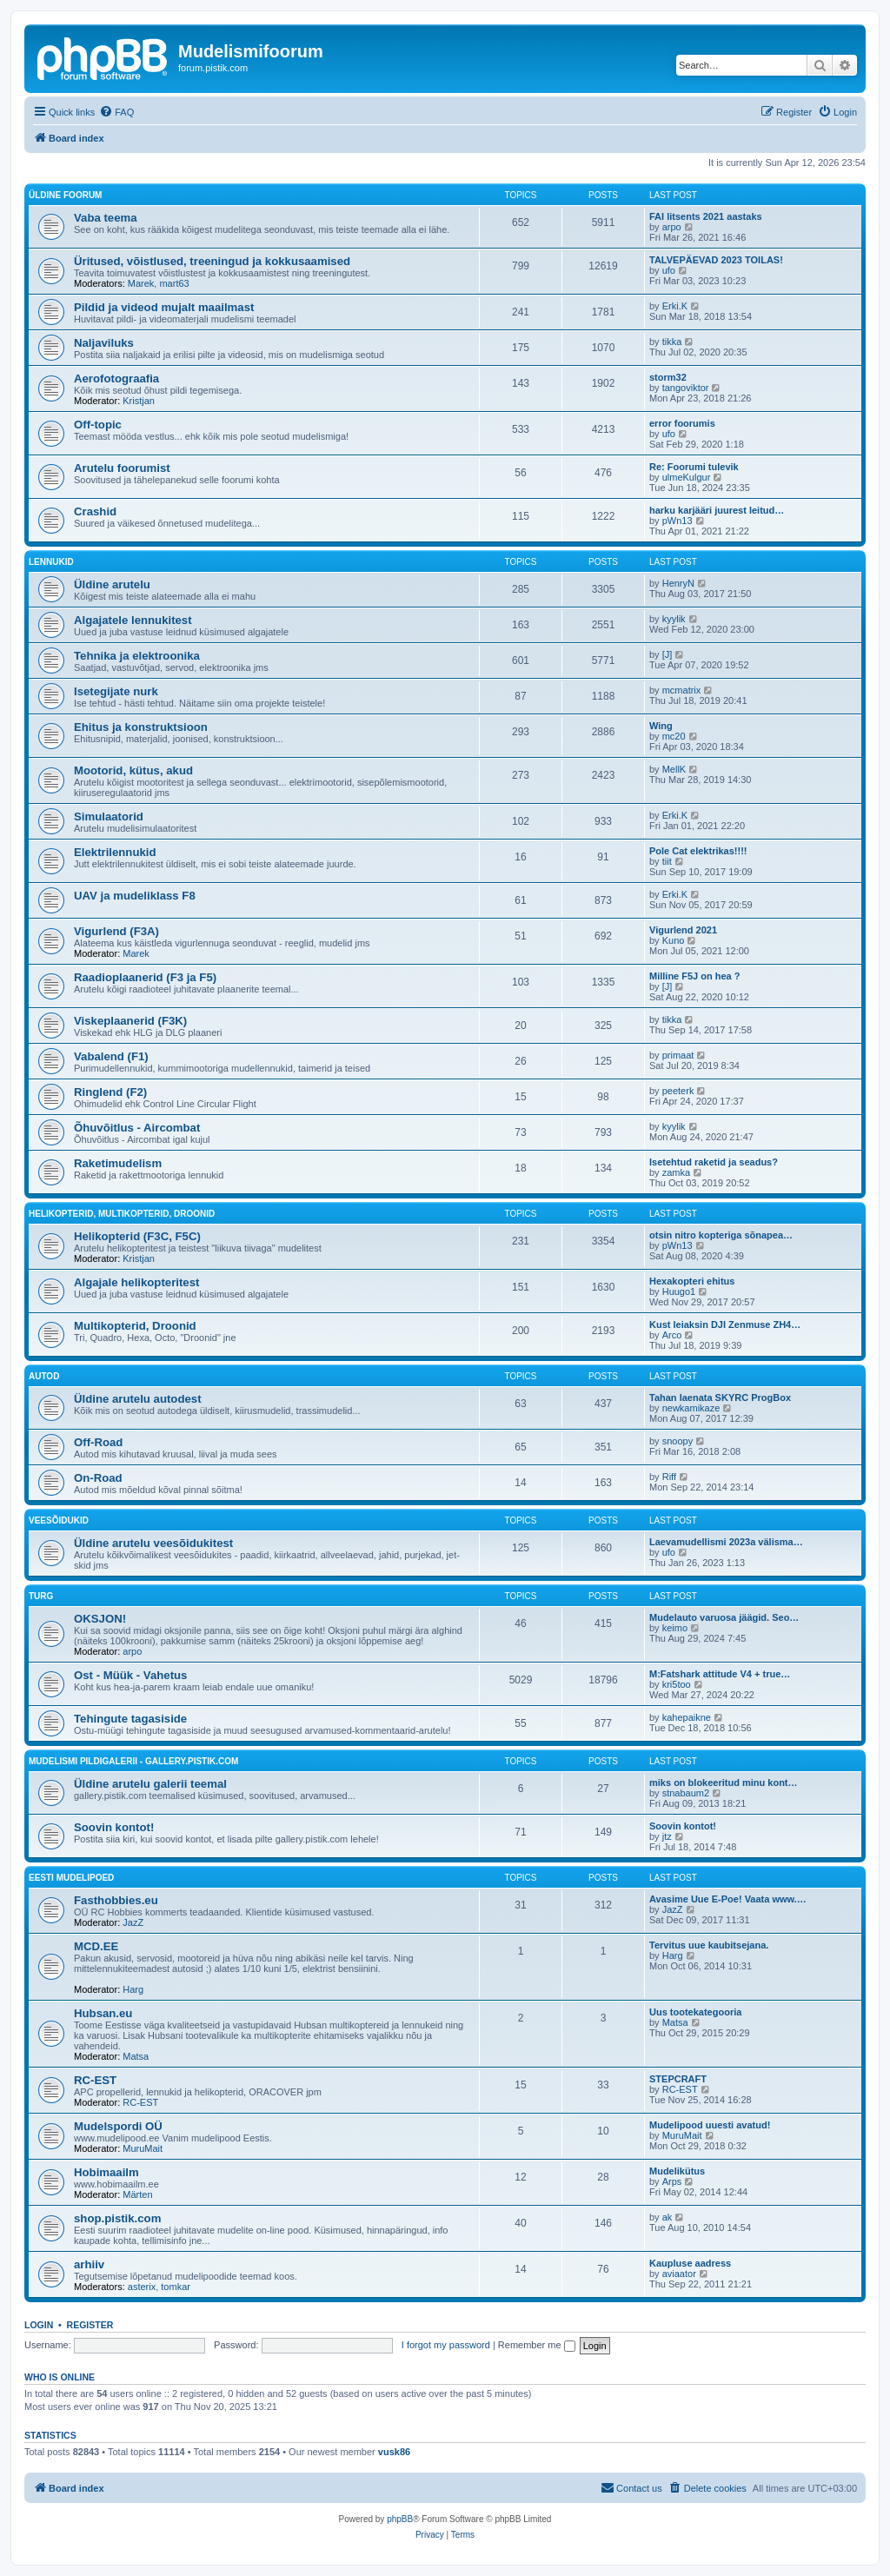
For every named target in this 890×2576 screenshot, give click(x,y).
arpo (671, 227)
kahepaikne (686, 1717)
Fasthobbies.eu (116, 1900)
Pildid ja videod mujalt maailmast (164, 307)
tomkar (175, 2286)
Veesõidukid (59, 1520)
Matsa (136, 2056)
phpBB (400, 2519)
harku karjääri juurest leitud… (716, 510)
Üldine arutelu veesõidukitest (153, 1543)
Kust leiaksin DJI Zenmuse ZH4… (724, 1324)
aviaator (679, 2273)
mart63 (174, 283)
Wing (661, 725)
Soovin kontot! (114, 1827)
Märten (137, 2194)
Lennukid (51, 562)
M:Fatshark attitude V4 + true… (719, 1674)
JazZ (133, 1922)
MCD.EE (96, 1946)
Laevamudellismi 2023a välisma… (726, 1542)
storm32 (668, 377)
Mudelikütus (677, 2171)
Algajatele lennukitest (133, 620)
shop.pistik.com (117, 2218)
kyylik (674, 619)
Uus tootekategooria (695, 2012)
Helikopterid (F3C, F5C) (137, 1236)
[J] (667, 654)
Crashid (95, 511)
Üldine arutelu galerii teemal (150, 1783)
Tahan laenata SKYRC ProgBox (720, 1397)
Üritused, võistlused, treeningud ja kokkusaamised (212, 261)
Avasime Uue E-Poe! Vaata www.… (728, 1899)
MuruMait (143, 2148)
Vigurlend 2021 (683, 930)
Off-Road (98, 1442)
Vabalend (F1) (111, 1056)
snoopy (677, 1441)
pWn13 (677, 520)
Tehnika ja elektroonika (137, 655)
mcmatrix (681, 690)
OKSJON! (100, 1618)
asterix (142, 2286)
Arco (672, 1335)
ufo (668, 270)
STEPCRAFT (678, 2079)
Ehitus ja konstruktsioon (141, 727)
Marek (141, 283)
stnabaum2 (685, 1793)
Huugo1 (679, 1291)
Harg (133, 1989)
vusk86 (394, 2452)
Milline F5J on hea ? (695, 976)
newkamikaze (691, 1408)
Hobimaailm (106, 2172)
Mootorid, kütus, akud (133, 770)
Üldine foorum (65, 195)
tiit (667, 861)
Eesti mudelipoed (71, 1877)
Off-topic (98, 424)
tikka (672, 341)
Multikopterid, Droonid (135, 1325)
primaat (678, 1055)
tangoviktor (685, 387)
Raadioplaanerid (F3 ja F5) (145, 977)
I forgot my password (446, 2345)
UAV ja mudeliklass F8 (135, 895)
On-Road (98, 1477)
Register (90, 2325)
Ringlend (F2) (110, 1092)
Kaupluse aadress (690, 2263)
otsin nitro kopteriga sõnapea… (721, 1235)
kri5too (676, 1684)
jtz (667, 1836)
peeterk (678, 1091)
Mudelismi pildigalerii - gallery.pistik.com (133, 1761)
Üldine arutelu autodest (138, 1398)
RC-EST (95, 2080)
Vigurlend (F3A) (116, 931)
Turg (41, 1596)
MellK (674, 769)
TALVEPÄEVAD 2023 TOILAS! (716, 260)
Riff (669, 1476)
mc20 (674, 736)
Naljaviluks (104, 342)
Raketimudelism (118, 1163)
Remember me (536, 2345)
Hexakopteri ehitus (691, 1281)
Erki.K (674, 306)
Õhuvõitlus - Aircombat (137, 1127)
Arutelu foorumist (122, 468)
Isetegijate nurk (116, 691)
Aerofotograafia (116, 378)
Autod (44, 1376)
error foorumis (682, 423)
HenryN (678, 583)
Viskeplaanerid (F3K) (130, 1020)
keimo (674, 1628)
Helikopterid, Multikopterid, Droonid (122, 1213)
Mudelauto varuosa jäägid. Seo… (724, 1617)
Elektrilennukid (115, 852)
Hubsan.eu (103, 2013)
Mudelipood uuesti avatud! (709, 2125)
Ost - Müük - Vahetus (130, 1675)
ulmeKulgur (686, 477)
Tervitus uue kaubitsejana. (708, 1945)
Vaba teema (105, 217)
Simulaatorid (108, 816)
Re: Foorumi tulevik (694, 466)
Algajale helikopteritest (136, 1282)
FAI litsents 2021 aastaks (705, 216)
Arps (672, 2181)
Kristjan (139, 400)
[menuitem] (116, 112)
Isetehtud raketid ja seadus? (713, 1162)
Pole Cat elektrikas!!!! (698, 851)
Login (38, 2325)
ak (667, 2217)
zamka (676, 1172)
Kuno (673, 940)
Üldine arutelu (112, 584)
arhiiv (89, 2264)
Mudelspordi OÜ (118, 2126)
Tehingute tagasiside (130, 1718)
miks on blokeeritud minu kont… (723, 1782)
